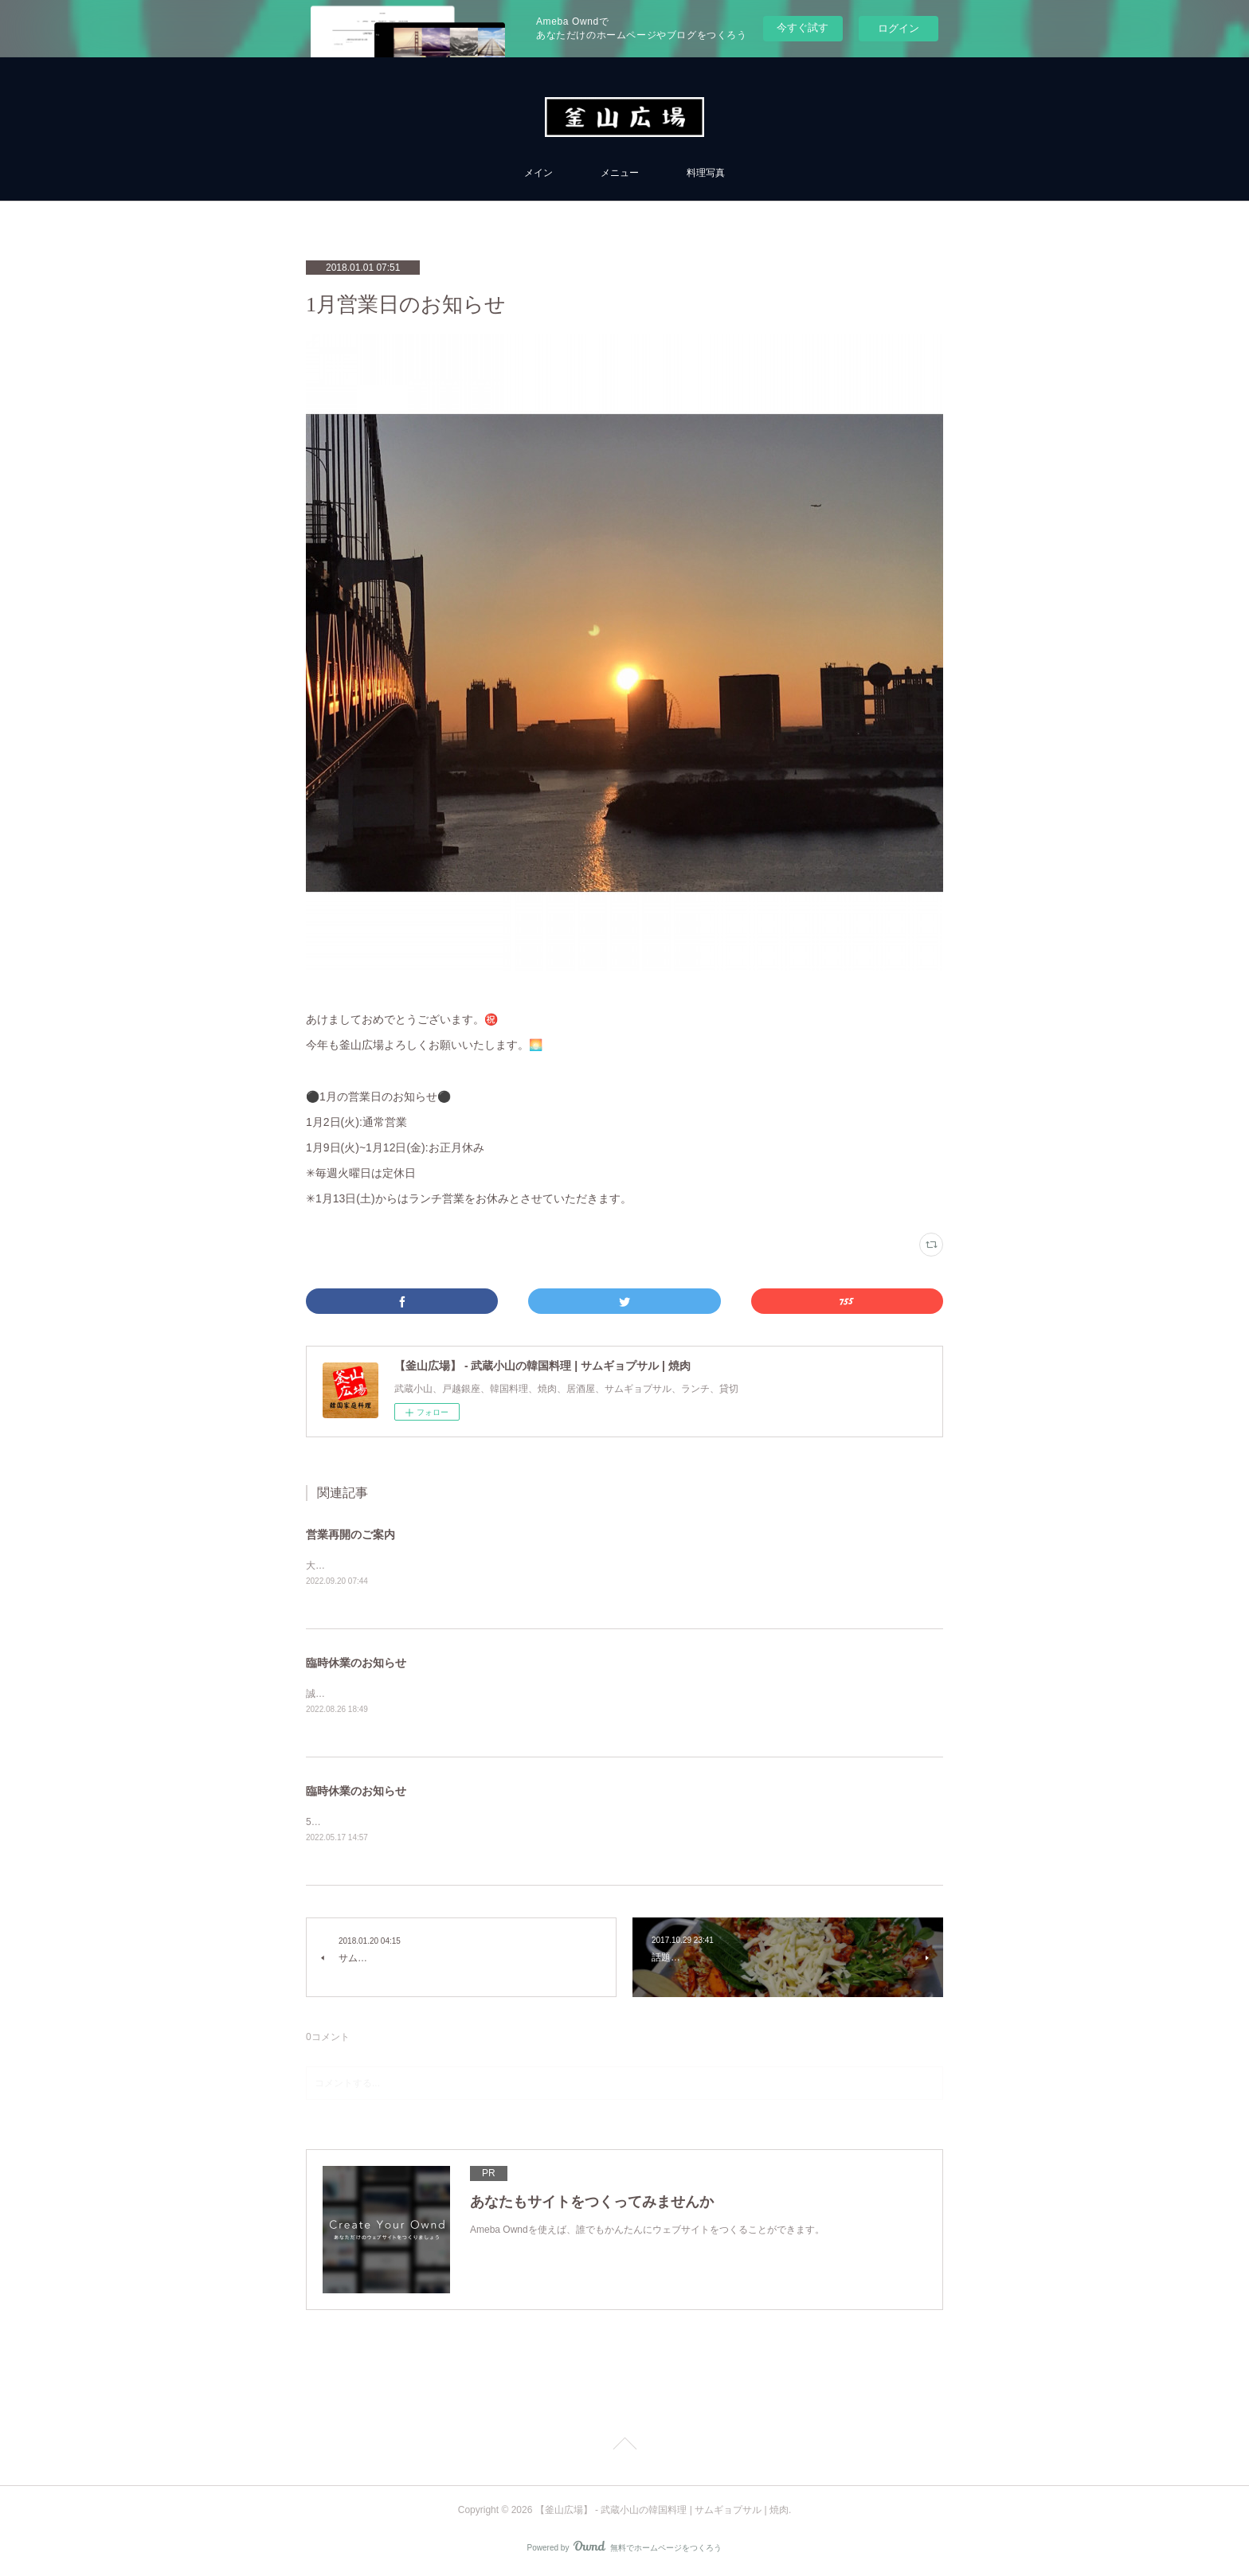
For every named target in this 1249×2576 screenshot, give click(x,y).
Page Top (624, 2447)
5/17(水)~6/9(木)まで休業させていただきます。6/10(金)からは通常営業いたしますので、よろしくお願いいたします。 (558, 1822)
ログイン (898, 28)
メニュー (620, 172)
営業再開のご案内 (350, 1534)
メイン (538, 172)
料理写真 (706, 172)
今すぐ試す (802, 27)
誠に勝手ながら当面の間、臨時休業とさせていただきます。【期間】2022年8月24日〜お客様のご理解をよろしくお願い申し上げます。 (597, 1694)
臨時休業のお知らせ (356, 1664)
